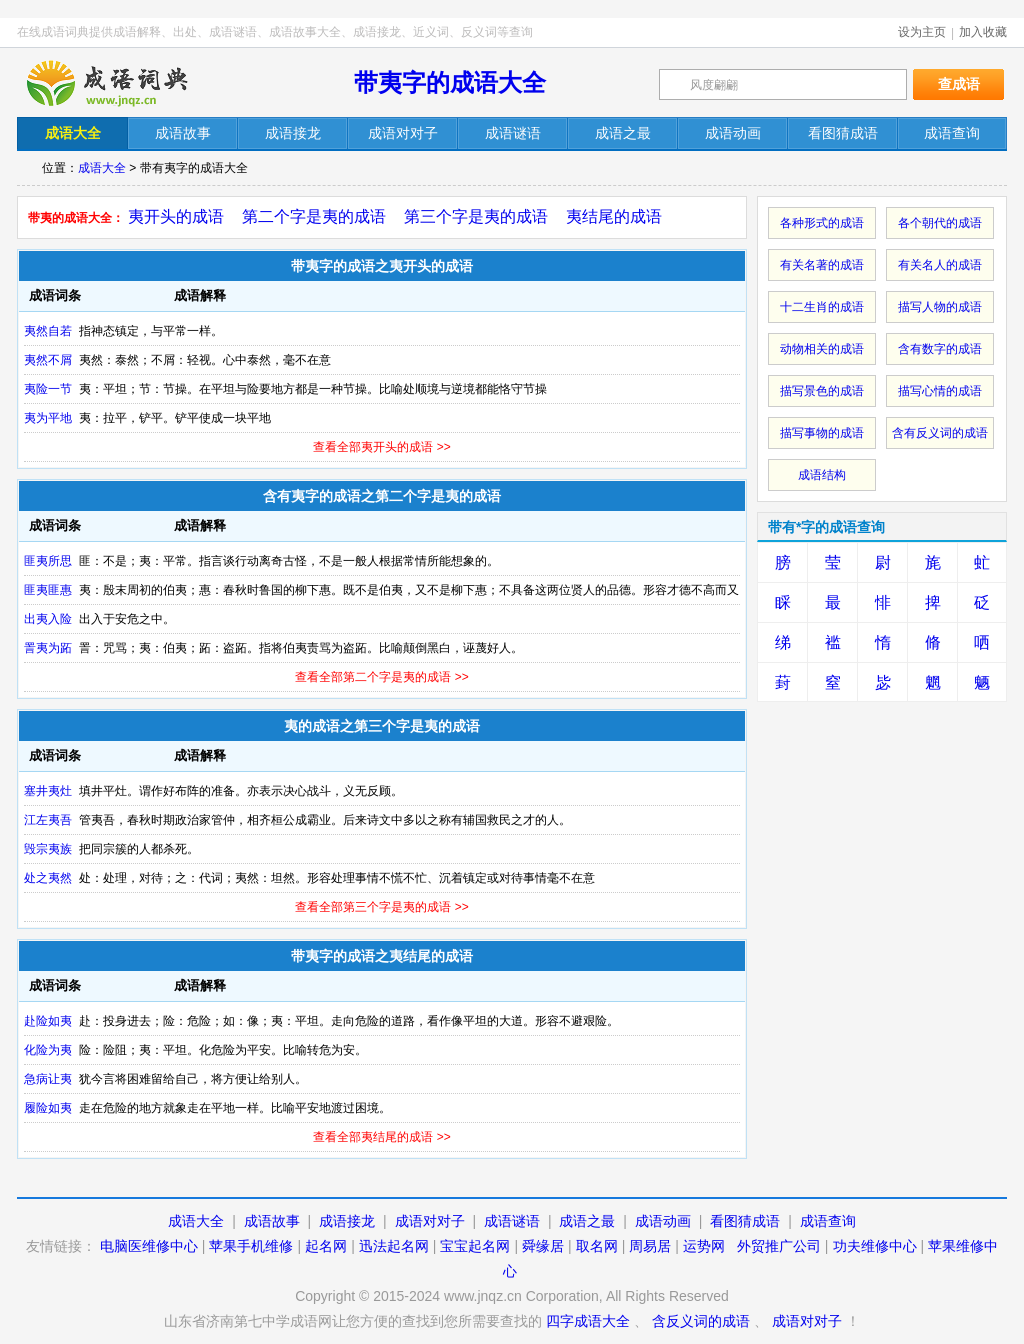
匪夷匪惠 (48, 590)
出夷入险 (48, 619)
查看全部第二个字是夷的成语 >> (381, 677)
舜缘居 (543, 1246)
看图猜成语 (745, 1221)
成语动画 (663, 1221)
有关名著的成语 (822, 265)
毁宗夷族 (48, 849)
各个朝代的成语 (940, 223)
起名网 (326, 1246)
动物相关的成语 (822, 349)
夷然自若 (48, 331)
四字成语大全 (588, 1321)
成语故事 (272, 1221)
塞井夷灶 (48, 791)
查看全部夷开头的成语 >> (381, 447)
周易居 (650, 1246)
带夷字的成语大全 (450, 82)
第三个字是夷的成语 (476, 216)
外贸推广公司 (779, 1246)
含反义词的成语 (701, 1321)
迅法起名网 (394, 1246)
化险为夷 (48, 1050)
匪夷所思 (48, 561)
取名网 (597, 1246)
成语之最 (587, 1221)
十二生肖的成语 (822, 307)
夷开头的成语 (176, 216)
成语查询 (828, 1221)
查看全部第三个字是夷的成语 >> (381, 907)
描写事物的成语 (822, 433)
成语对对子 (430, 1221)
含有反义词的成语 (940, 433)
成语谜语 (512, 1221)
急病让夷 (48, 1079)
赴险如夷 (48, 1021)
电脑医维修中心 (149, 1246)
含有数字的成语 (940, 349)
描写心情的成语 (940, 391)
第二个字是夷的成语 (314, 216)
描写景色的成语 (822, 391)
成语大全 (102, 168)
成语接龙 (347, 1221)
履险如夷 (48, 1108)
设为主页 (922, 32)
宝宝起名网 (475, 1246)
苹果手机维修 (251, 1246)
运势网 (704, 1246)
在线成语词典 (124, 83)
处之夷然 (48, 878)
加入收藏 (983, 32)
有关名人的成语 (940, 265)
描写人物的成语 (940, 307)
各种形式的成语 (822, 223)
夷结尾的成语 (614, 216)
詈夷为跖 (48, 648)
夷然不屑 (48, 360)
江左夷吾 (48, 820)
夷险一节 (48, 389)
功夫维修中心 (875, 1246)
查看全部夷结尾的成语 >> (381, 1137)
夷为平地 (48, 418)
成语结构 (822, 475)
